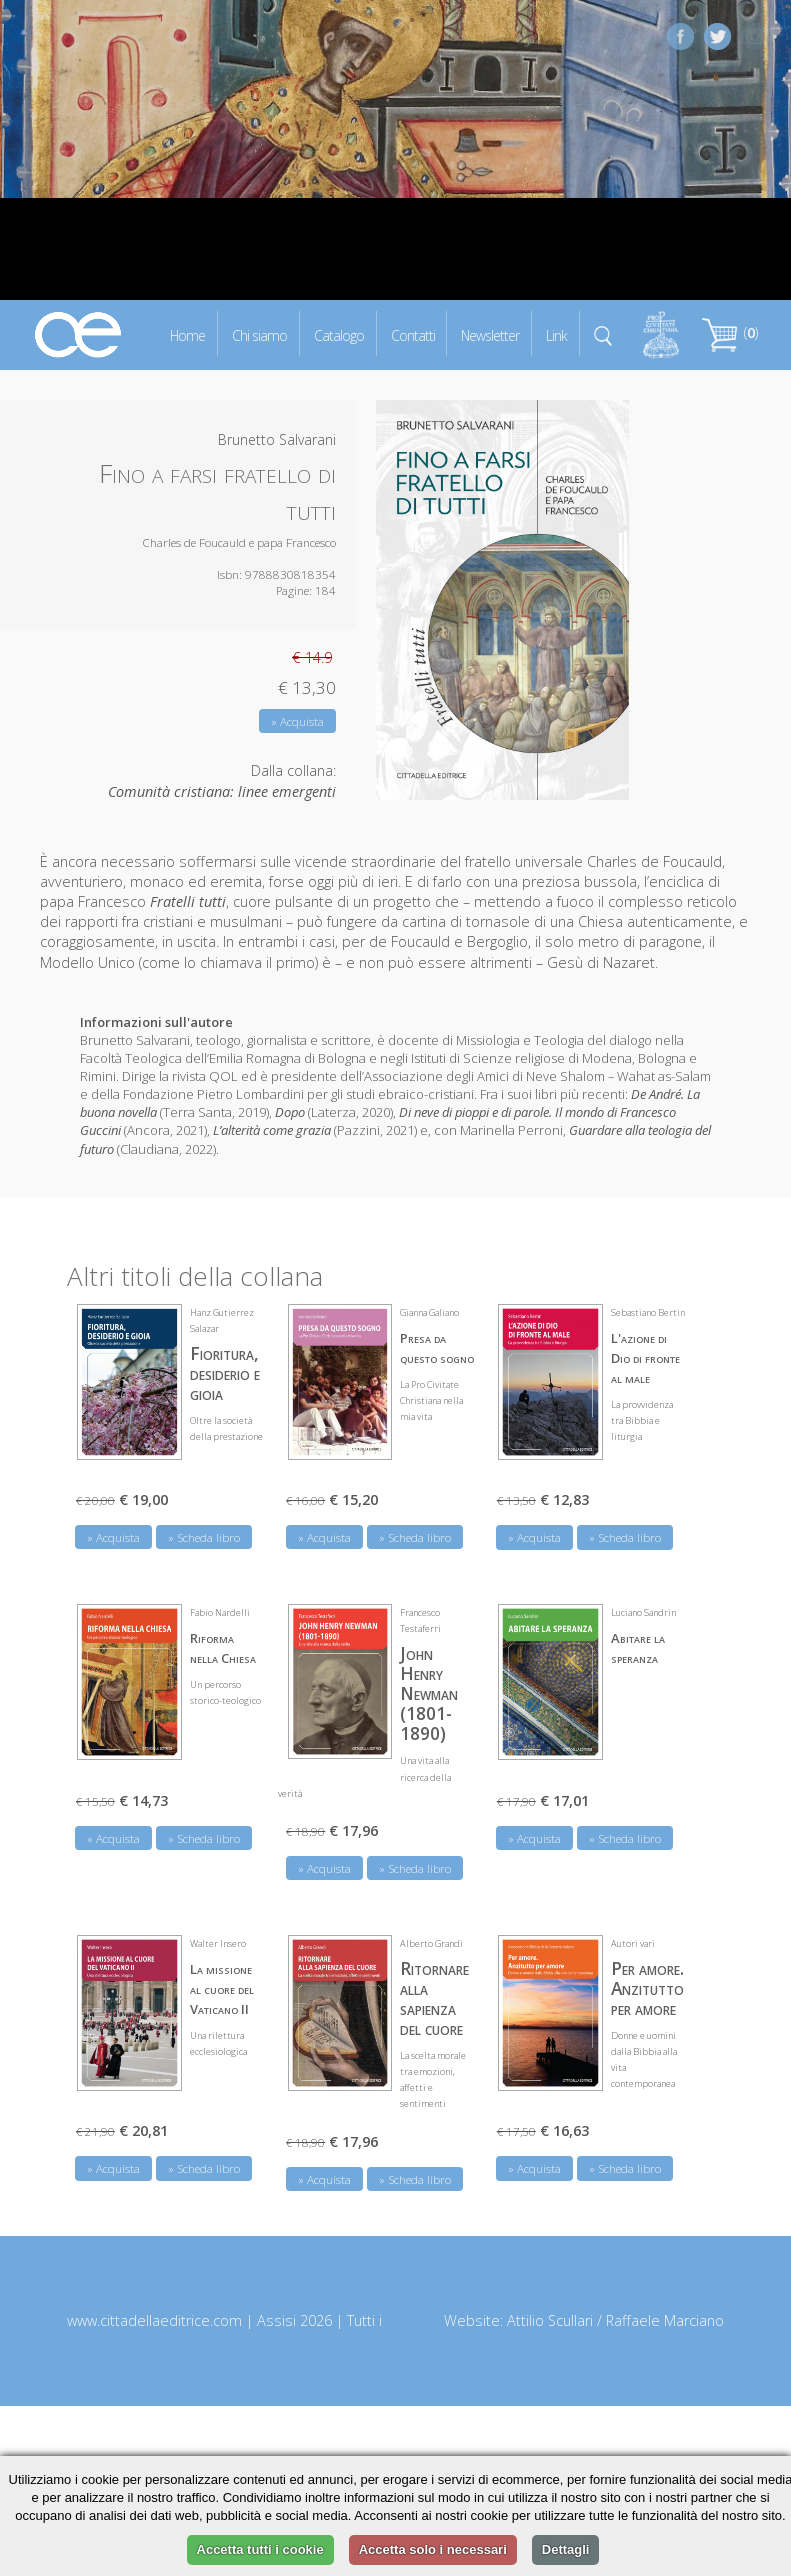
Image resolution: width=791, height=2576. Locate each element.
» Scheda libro (204, 1537)
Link (556, 334)
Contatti (413, 334)
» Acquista (297, 721)
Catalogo (339, 334)
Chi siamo (259, 334)
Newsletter (490, 334)
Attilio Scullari (550, 2320)
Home (187, 334)
